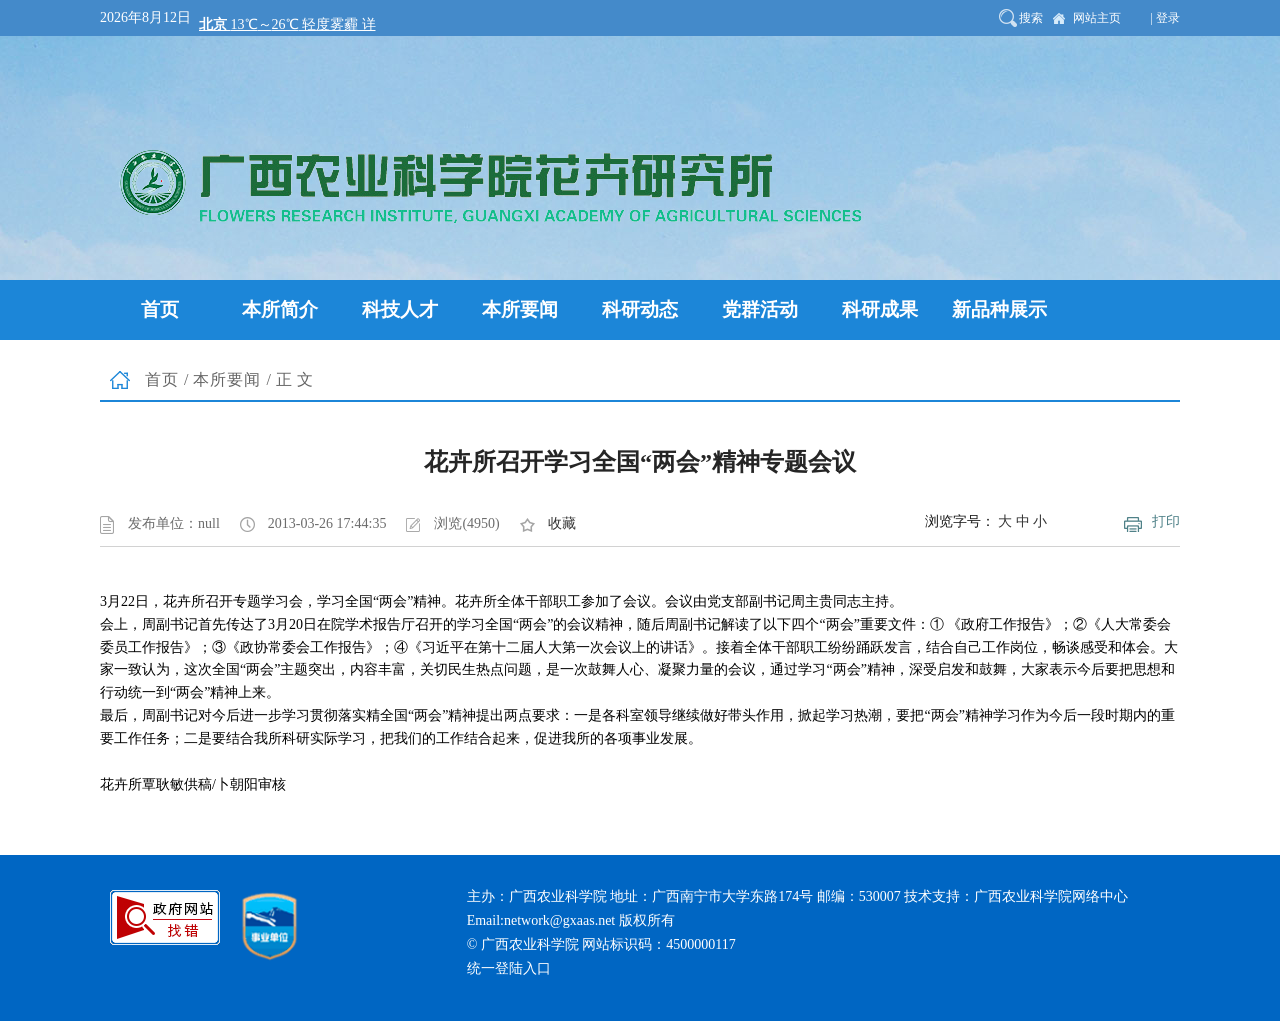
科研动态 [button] (640, 309)
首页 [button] (160, 309)
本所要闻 (227, 379)
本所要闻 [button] (520, 309)
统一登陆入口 (509, 968)
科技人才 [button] (400, 309)
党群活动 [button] (760, 309)
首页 (162, 379)
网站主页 (1097, 18)
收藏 (562, 523)
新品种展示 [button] (999, 309)
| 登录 (1165, 18)
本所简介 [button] (280, 309)
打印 (1166, 521)
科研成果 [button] (880, 309)
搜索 (1031, 18)
